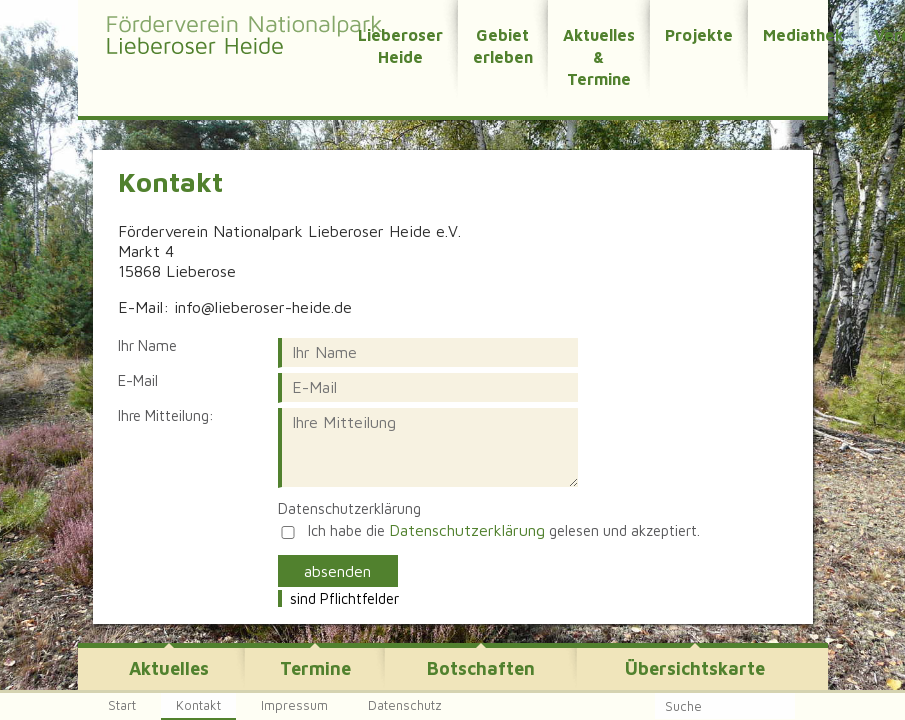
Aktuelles (169, 668)
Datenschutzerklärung (349, 509)
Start (122, 705)
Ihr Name (147, 346)
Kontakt (198, 705)
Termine (315, 668)
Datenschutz (405, 705)
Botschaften (481, 668)
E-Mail (138, 381)
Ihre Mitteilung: (166, 416)
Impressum (294, 705)
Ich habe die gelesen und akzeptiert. (504, 530)
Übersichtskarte (695, 668)
